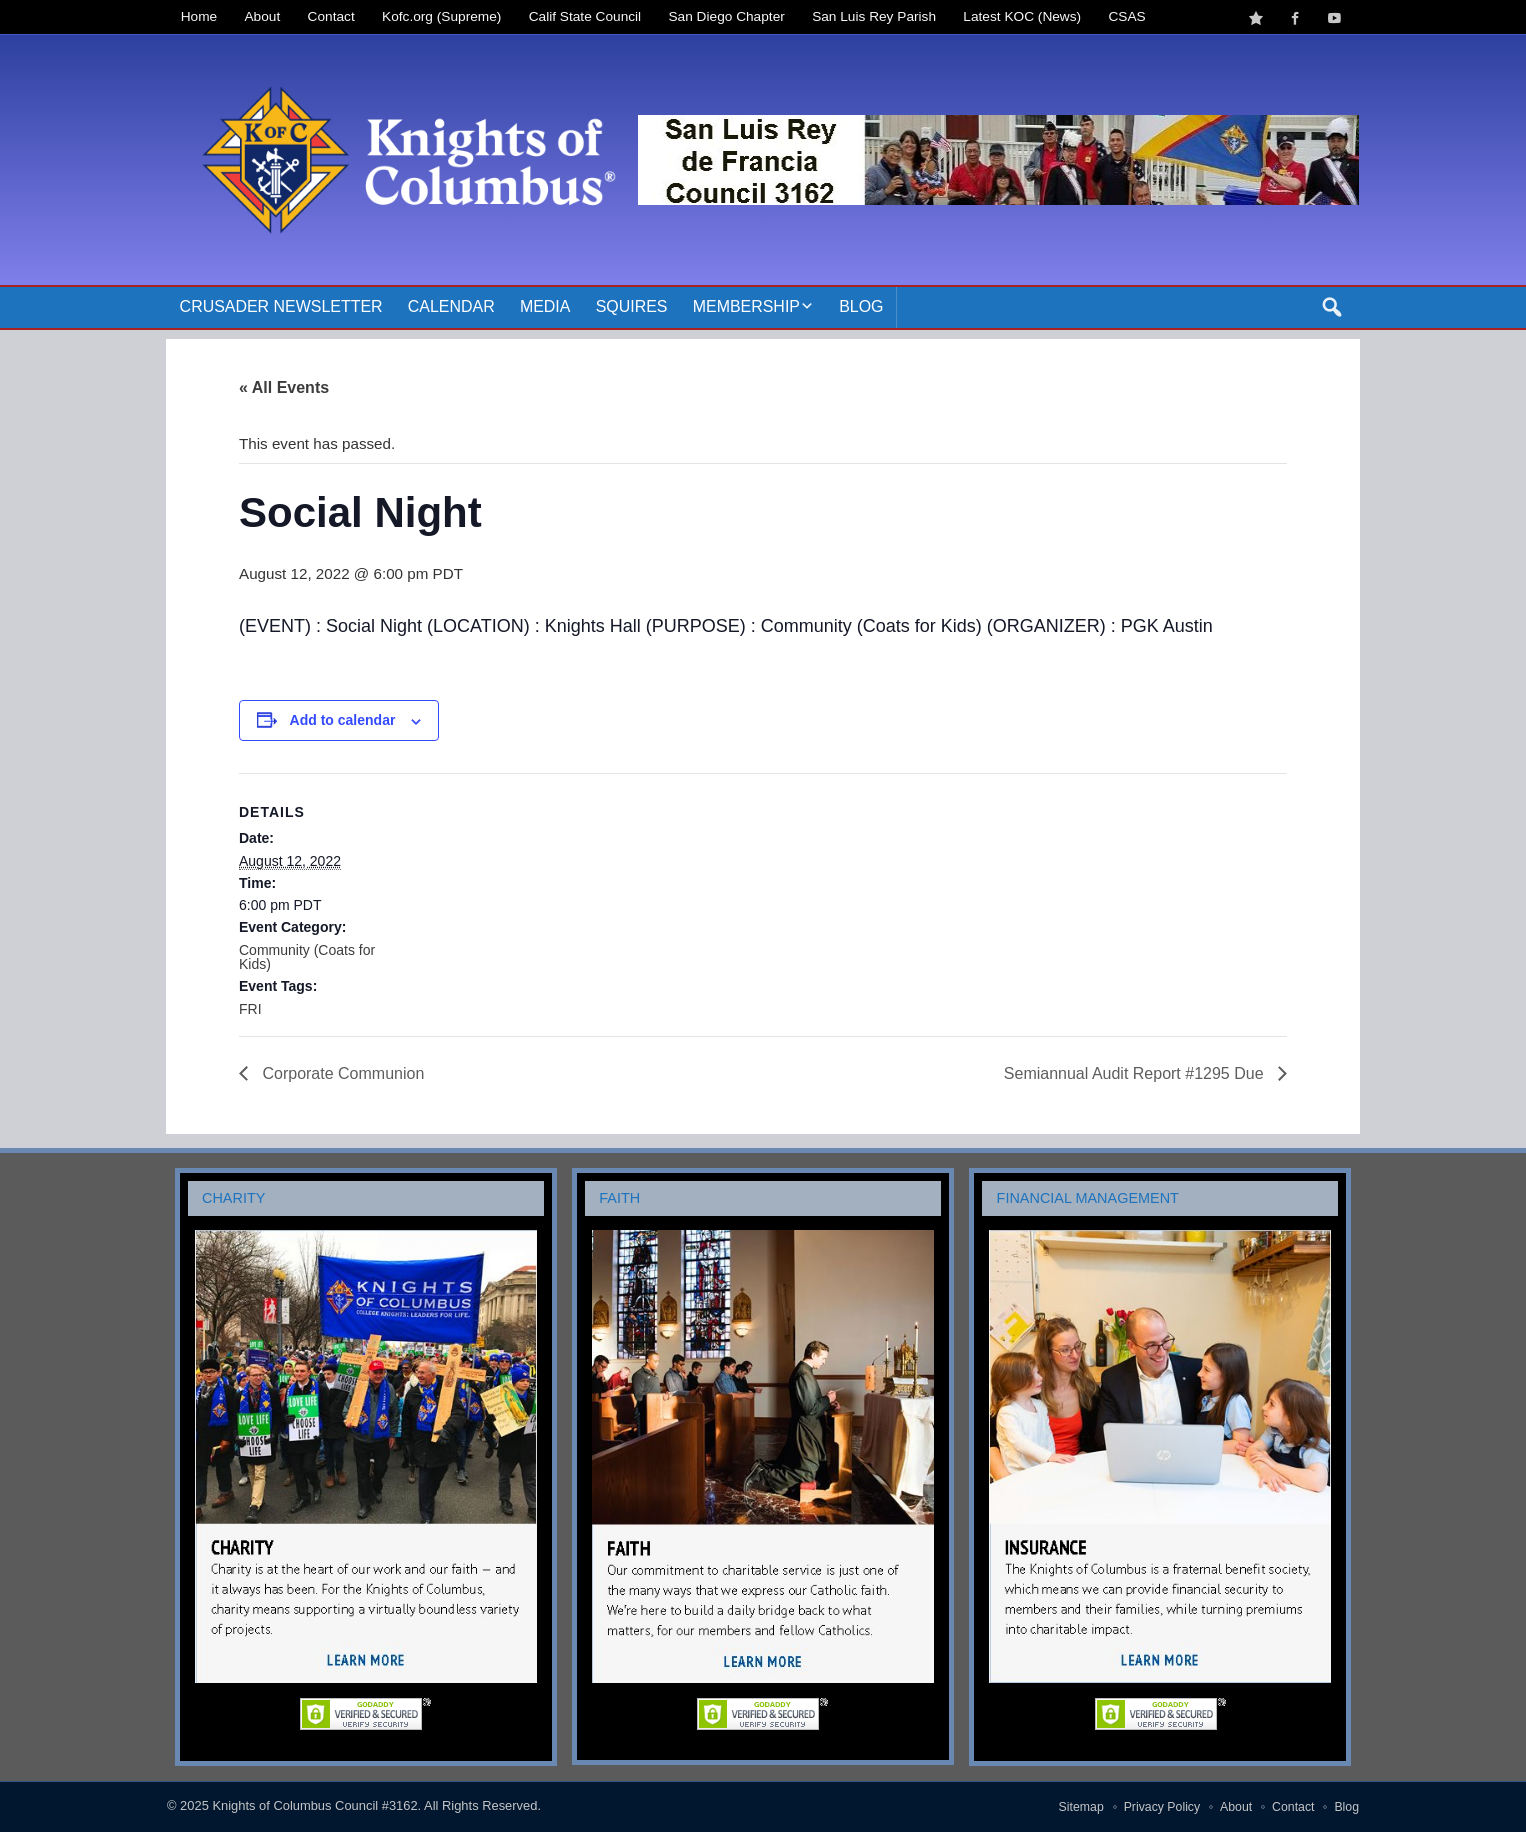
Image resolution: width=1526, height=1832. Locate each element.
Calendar (451, 306)
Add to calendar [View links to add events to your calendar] (343, 720)
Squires (632, 306)
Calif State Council (585, 16)
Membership (746, 306)
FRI (250, 1009)
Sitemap (1081, 1807)
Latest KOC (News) (1022, 16)
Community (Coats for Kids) (307, 957)
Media (545, 306)
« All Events (284, 387)
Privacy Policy (1162, 1807)
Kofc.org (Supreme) (441, 16)
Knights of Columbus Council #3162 (314, 1805)
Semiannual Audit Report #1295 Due (1136, 1073)
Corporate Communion (341, 1073)
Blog (861, 306)
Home (199, 16)
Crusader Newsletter (281, 306)
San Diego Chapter (727, 16)
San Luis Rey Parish (874, 16)
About (263, 16)
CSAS (1126, 16)
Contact (331, 16)
